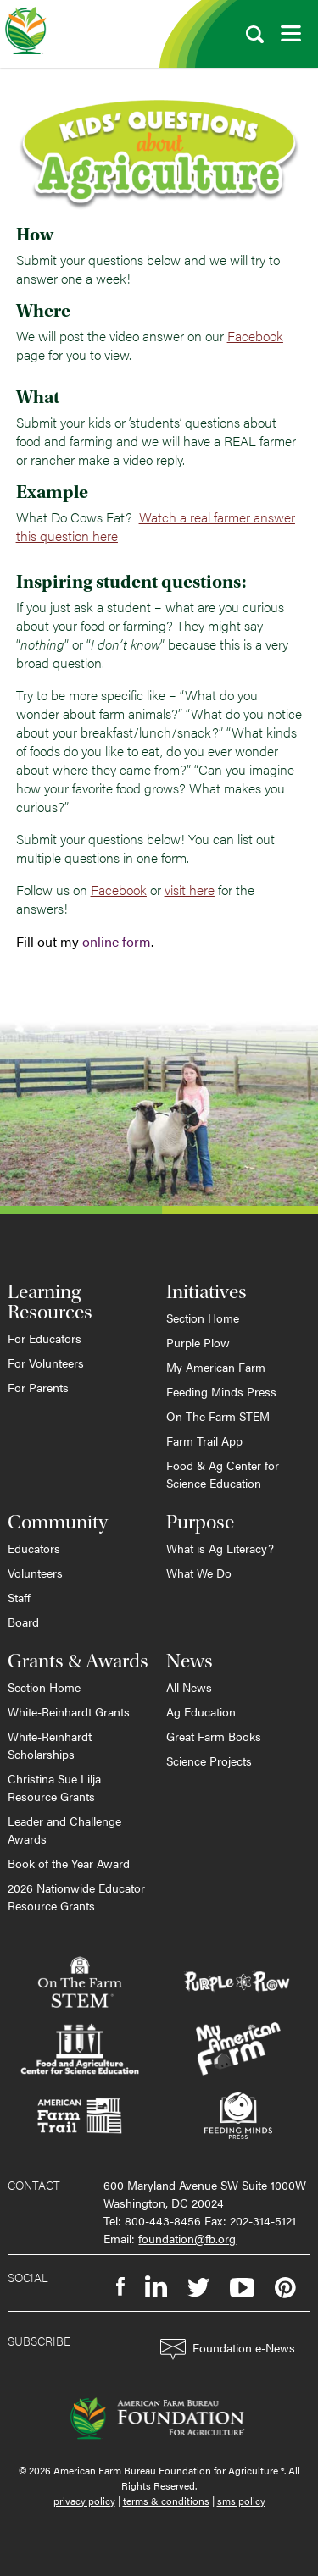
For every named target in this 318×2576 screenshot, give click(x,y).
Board (23, 1621)
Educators (34, 1548)
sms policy (241, 2500)
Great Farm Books (213, 1735)
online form (116, 941)
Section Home (202, 1317)
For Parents (38, 1387)
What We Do (199, 1572)
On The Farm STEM (218, 1415)
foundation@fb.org (187, 2238)
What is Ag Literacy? (220, 1548)
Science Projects (209, 1760)
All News (189, 1686)
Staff (19, 1597)
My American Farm (215, 1366)
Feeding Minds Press (221, 1391)
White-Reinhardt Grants (69, 1711)
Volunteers (35, 1572)
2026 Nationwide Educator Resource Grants (76, 1896)
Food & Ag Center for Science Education (222, 1474)
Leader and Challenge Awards (64, 1829)
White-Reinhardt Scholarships (50, 1744)
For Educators (44, 1337)
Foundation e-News (227, 2349)
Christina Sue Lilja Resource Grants (54, 1787)
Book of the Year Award (69, 1863)
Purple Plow (198, 1342)
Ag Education (201, 1711)
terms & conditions (166, 2500)
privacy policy (84, 2500)
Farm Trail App (204, 1440)
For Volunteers (46, 1362)
